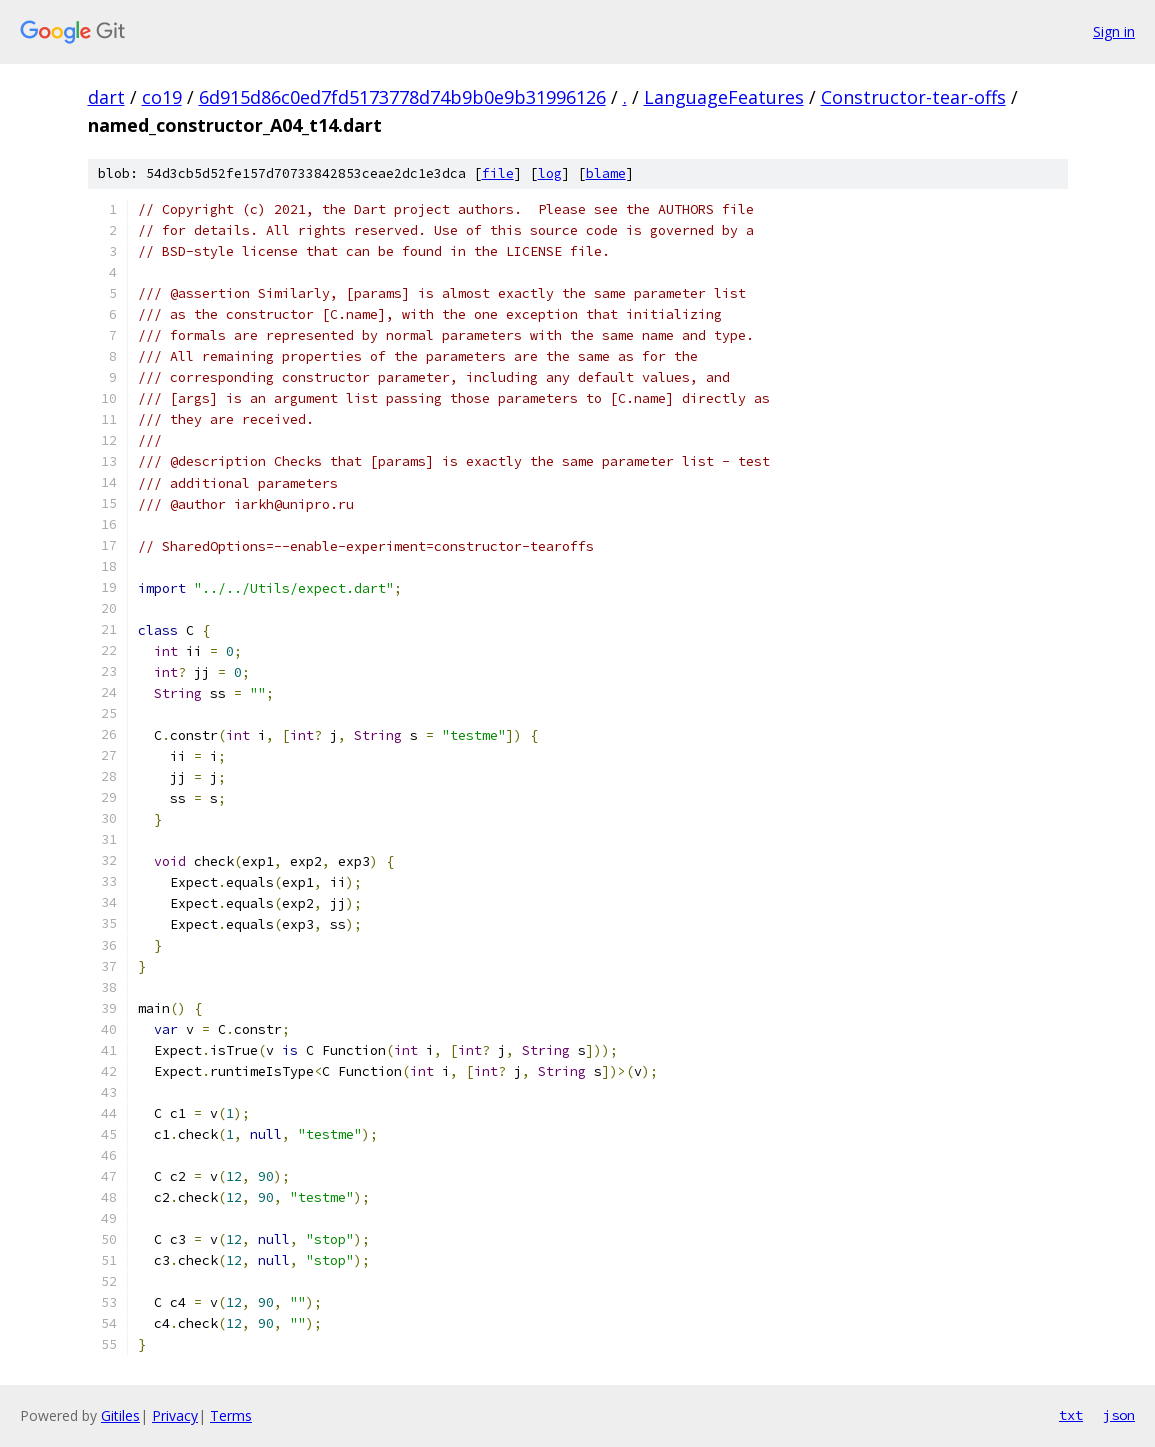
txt (1071, 1415)
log (550, 173)
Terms (231, 1415)
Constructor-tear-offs (913, 97)
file (498, 173)
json (1119, 1415)
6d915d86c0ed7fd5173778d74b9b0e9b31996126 (402, 97)
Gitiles (120, 1415)
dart (106, 97)
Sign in (1114, 31)
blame (606, 173)
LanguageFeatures (724, 97)
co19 (162, 97)
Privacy (175, 1415)
